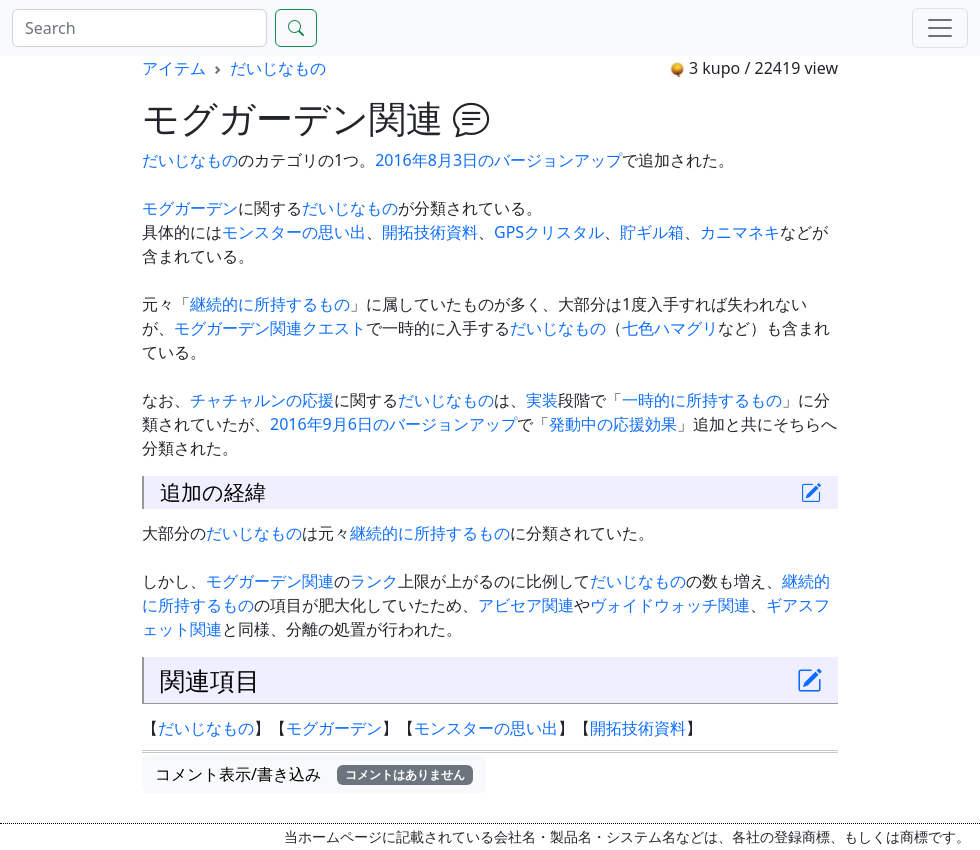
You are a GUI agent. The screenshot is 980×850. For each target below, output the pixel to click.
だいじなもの (278, 68)
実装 (542, 400)
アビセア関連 (526, 605)
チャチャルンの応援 (262, 400)
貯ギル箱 (652, 232)
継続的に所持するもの (270, 304)
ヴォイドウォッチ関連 (670, 605)
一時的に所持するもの (702, 400)
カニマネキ (740, 232)
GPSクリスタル (549, 232)
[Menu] (940, 28)
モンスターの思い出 (294, 232)
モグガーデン (190, 208)
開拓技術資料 (430, 232)
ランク (374, 581)
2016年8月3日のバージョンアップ (498, 160)
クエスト (334, 328)
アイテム (174, 68)
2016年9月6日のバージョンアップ (393, 424)
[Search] (139, 28)
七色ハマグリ (670, 328)
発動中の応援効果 (613, 424)
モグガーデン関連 (238, 328)
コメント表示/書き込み (314, 774)
